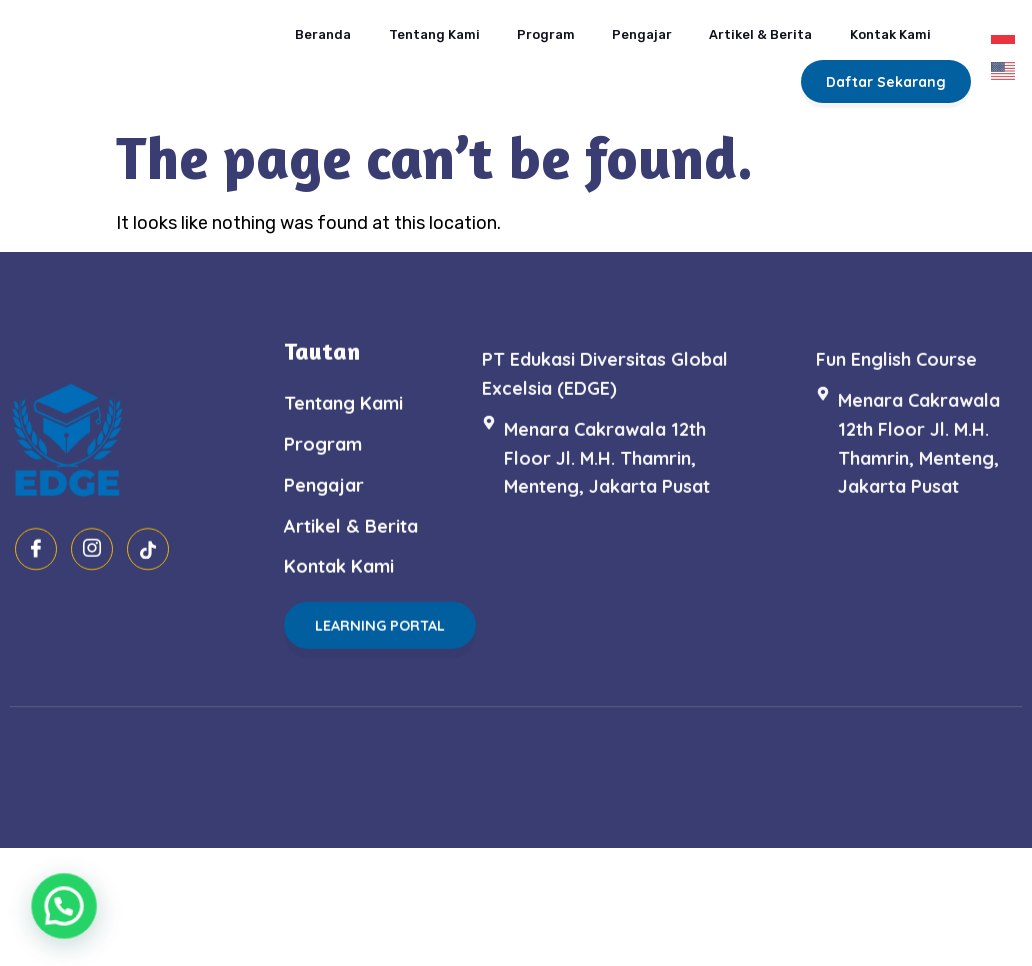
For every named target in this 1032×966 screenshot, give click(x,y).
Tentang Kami (406, 26)
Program (520, 26)
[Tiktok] (148, 612)
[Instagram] (92, 612)
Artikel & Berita (737, 26)
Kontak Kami (869, 26)
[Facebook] (36, 612)
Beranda (293, 26)
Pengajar (616, 26)
